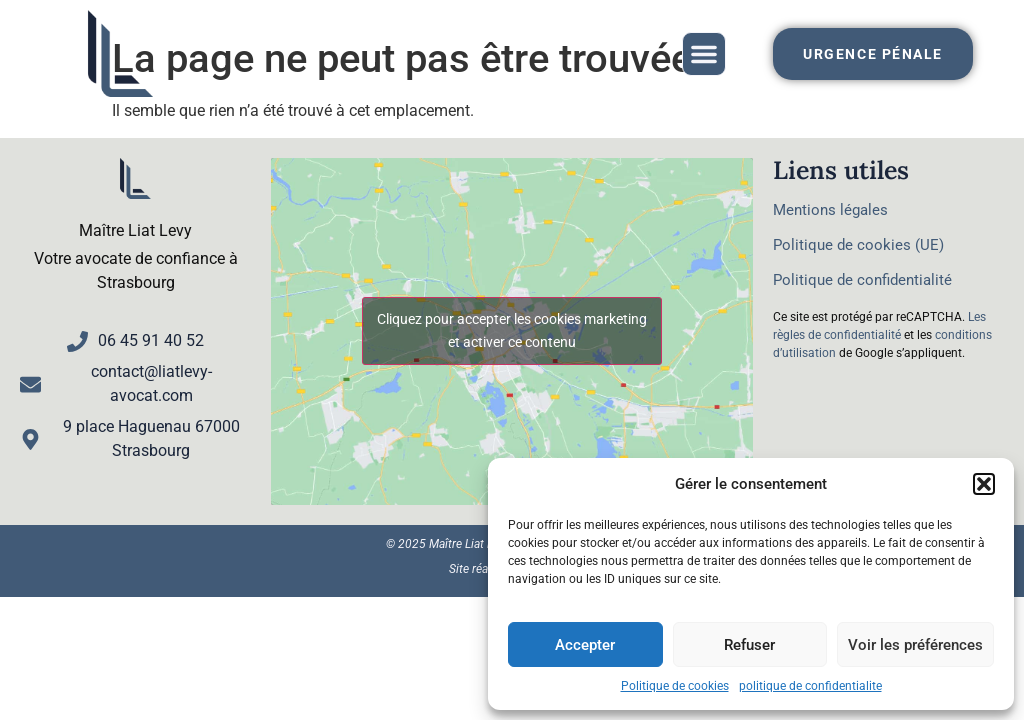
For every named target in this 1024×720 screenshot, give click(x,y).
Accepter (585, 645)
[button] (984, 484)
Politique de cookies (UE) (858, 245)
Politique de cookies (675, 686)
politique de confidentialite (810, 686)
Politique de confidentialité (862, 280)
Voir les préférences (915, 645)
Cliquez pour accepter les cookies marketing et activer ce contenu (512, 330)
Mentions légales (830, 210)
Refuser (749, 645)
